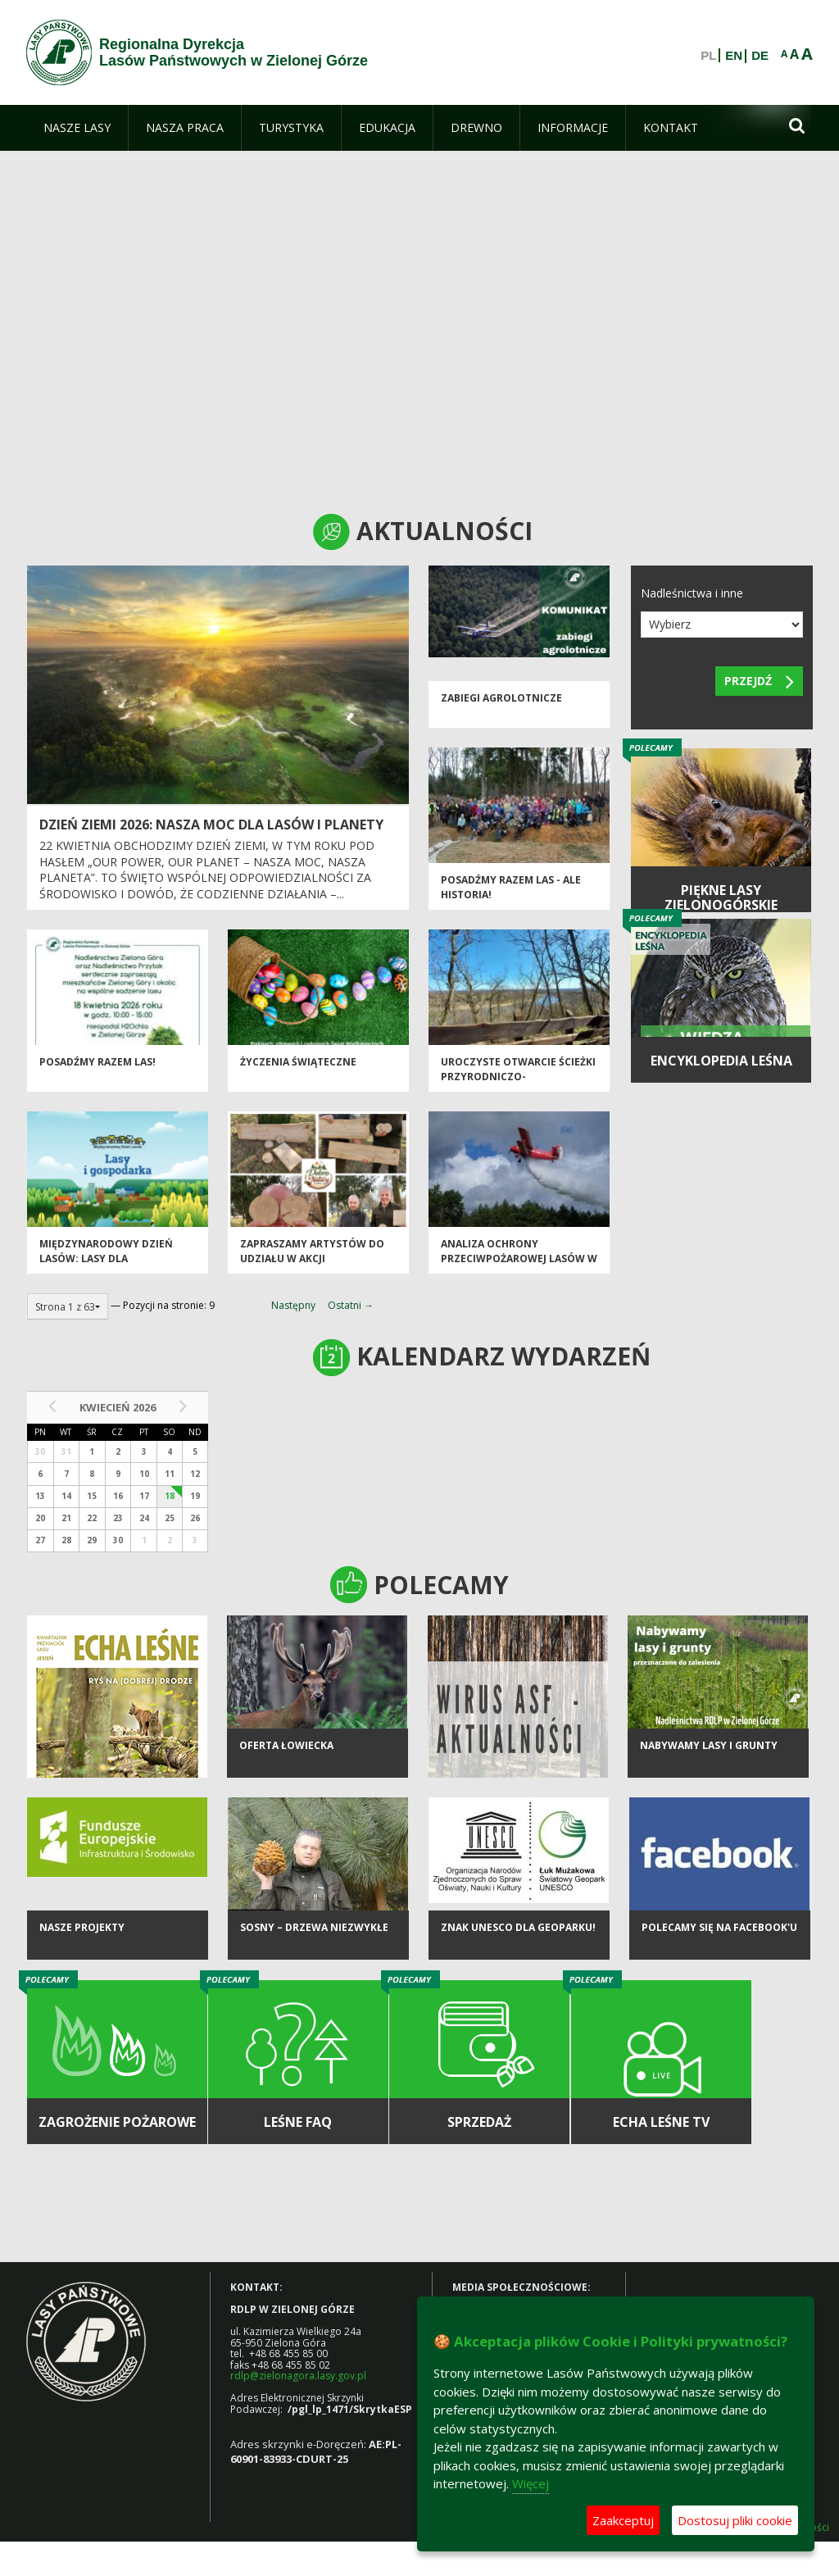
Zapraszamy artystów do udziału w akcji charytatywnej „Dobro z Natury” (312, 1267)
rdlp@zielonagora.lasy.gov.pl (298, 2376)
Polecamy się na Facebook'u (719, 1932)
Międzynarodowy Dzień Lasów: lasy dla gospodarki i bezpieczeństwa (106, 1267)
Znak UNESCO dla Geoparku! (518, 1932)
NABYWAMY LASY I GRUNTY (709, 1750)
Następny (293, 1305)
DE (760, 55)
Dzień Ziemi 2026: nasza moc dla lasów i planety (211, 825)
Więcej (530, 2483)
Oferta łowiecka (286, 1750)
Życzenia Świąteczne (298, 1064)
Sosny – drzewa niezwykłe (314, 1932)
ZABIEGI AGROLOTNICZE (501, 700)
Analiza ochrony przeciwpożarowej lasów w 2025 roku (519, 1260)
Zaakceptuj (623, 2520)
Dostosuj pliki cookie (735, 2520)
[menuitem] (77, 128)
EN (733, 55)
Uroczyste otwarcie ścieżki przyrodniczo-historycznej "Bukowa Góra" (518, 1085)
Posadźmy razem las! (97, 1064)
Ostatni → (351, 1305)
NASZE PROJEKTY (82, 1932)
